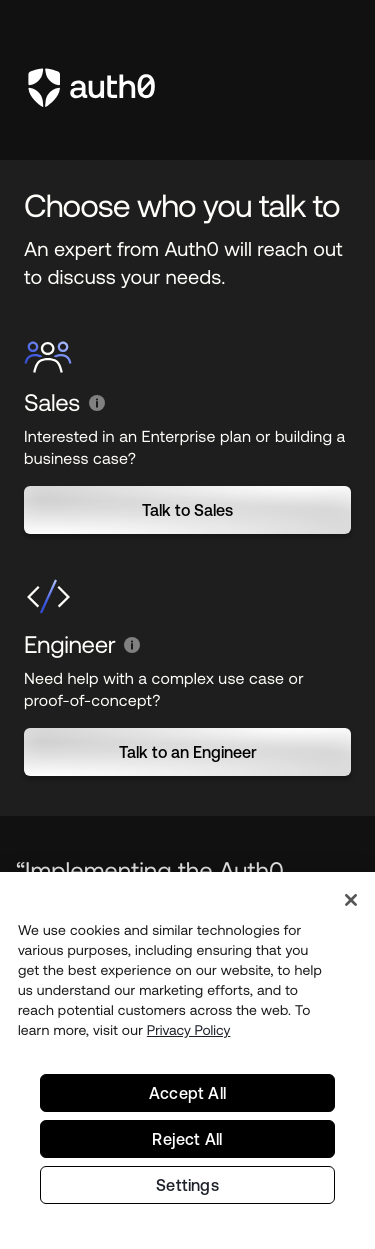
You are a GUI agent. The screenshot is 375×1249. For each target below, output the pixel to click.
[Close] (351, 904)
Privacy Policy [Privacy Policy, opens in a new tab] (189, 1034)
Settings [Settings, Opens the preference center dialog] (187, 1189)
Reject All (187, 1143)
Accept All (187, 1097)
